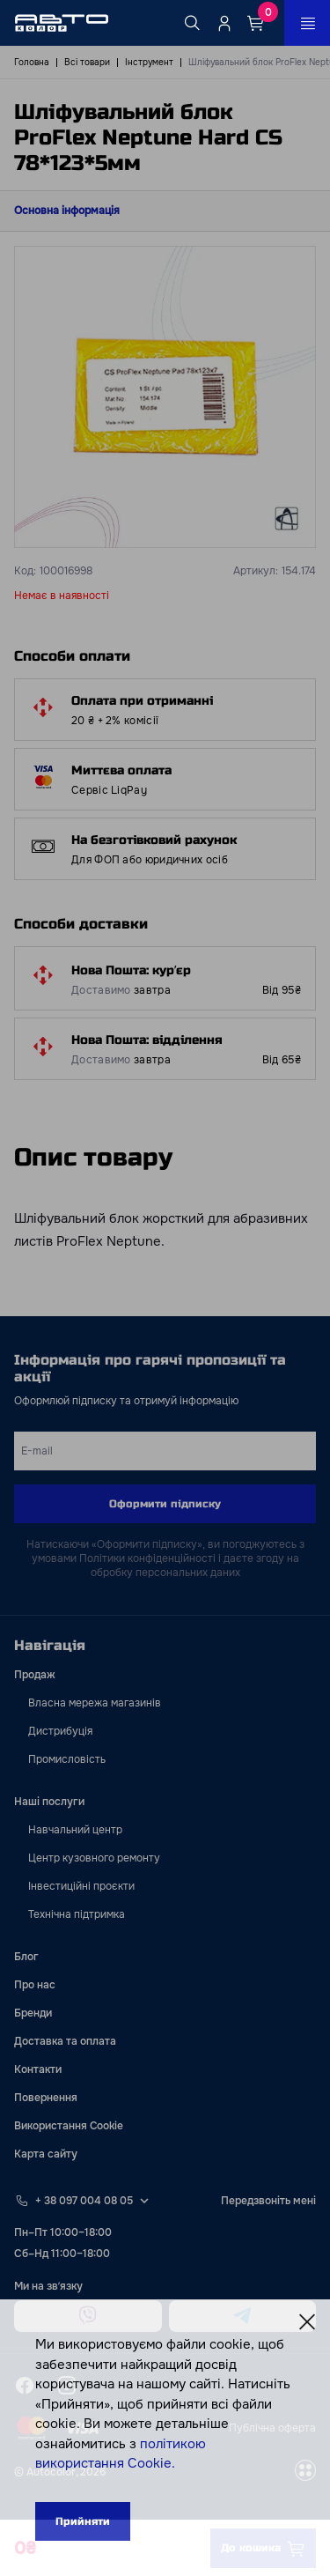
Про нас (34, 1985)
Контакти (38, 2069)
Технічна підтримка (76, 1914)
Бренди (33, 2013)
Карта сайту (45, 2154)
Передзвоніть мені (268, 2201)
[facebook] (24, 2385)
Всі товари (87, 62)
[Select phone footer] (144, 2200)
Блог (26, 1957)
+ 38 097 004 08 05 (84, 2201)
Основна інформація (67, 211)
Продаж (34, 1675)
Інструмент (149, 62)
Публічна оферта (272, 2428)
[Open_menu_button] (307, 23)
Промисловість (67, 1759)
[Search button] (192, 23)
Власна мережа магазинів (94, 1703)
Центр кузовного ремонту (94, 1858)
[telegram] (243, 2316)
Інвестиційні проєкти (81, 1886)
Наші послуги (49, 1802)
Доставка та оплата (65, 2041)
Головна (31, 62)
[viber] (88, 2316)
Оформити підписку (165, 1504)
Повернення (45, 2098)
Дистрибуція (60, 1731)
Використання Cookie (68, 2126)
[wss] (305, 2472)
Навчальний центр (75, 1830)
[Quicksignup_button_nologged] (224, 23)
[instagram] (66, 2385)
